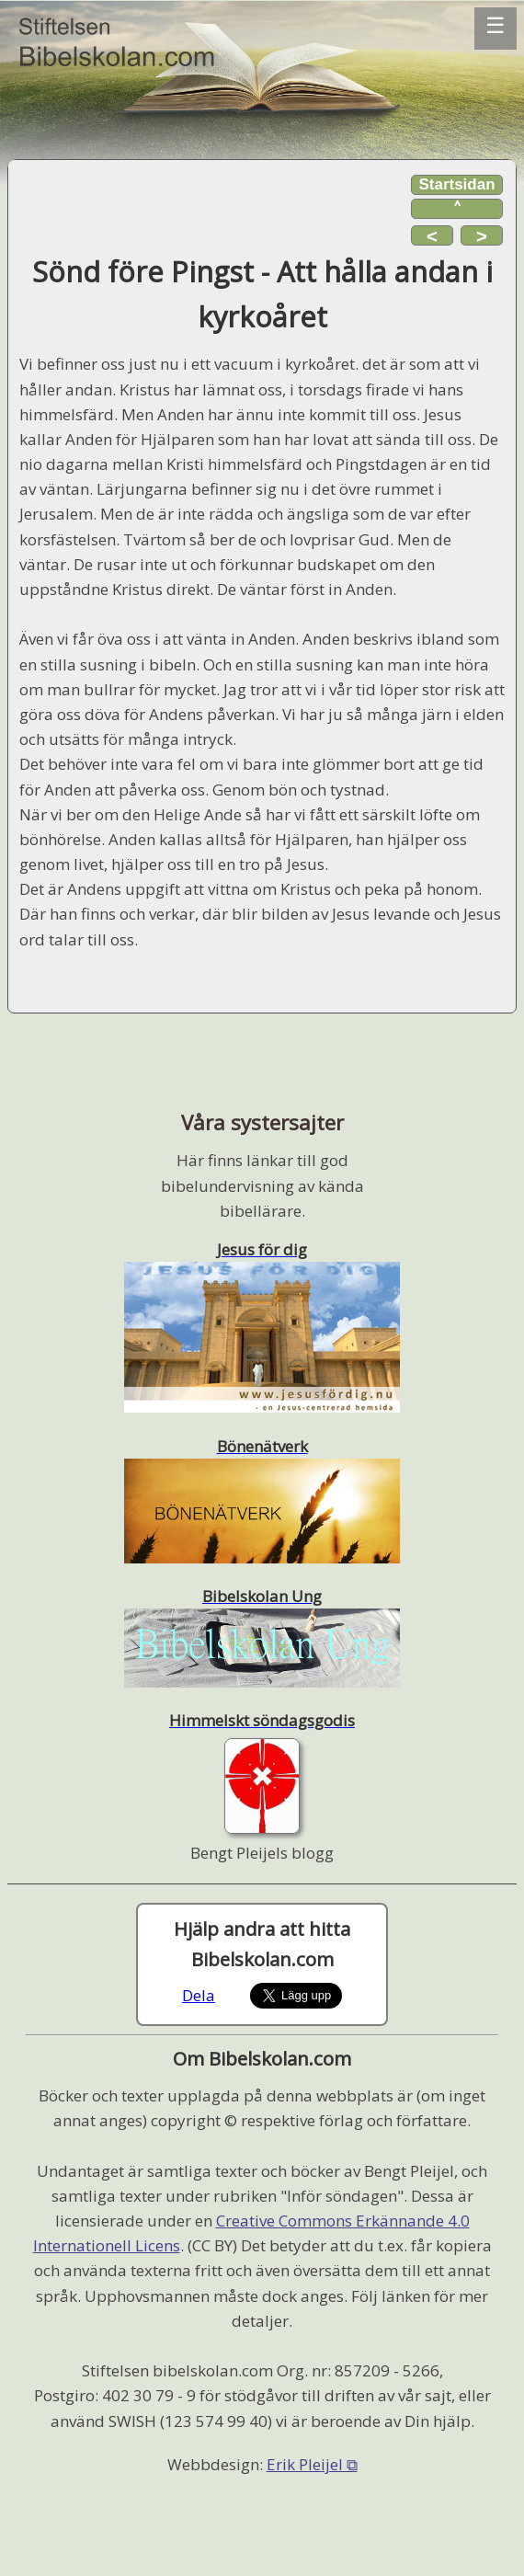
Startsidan (456, 184)
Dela (198, 1995)
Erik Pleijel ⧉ (312, 2464)
